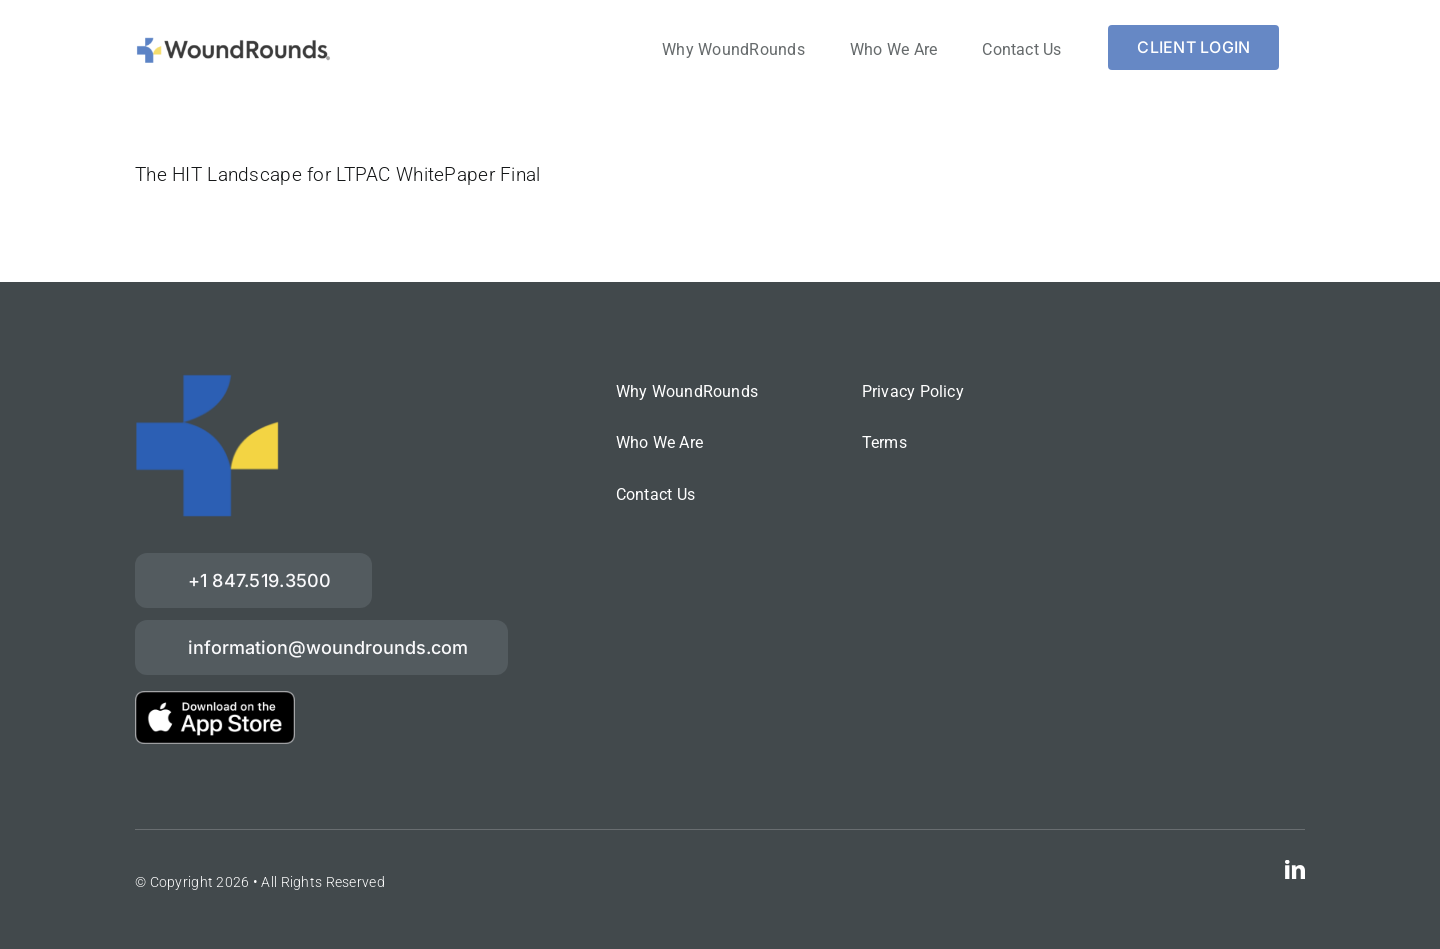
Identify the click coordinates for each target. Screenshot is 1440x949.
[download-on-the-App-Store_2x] (215, 700)
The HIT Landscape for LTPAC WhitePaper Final (338, 174)
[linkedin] (1295, 870)
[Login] (1193, 47)
